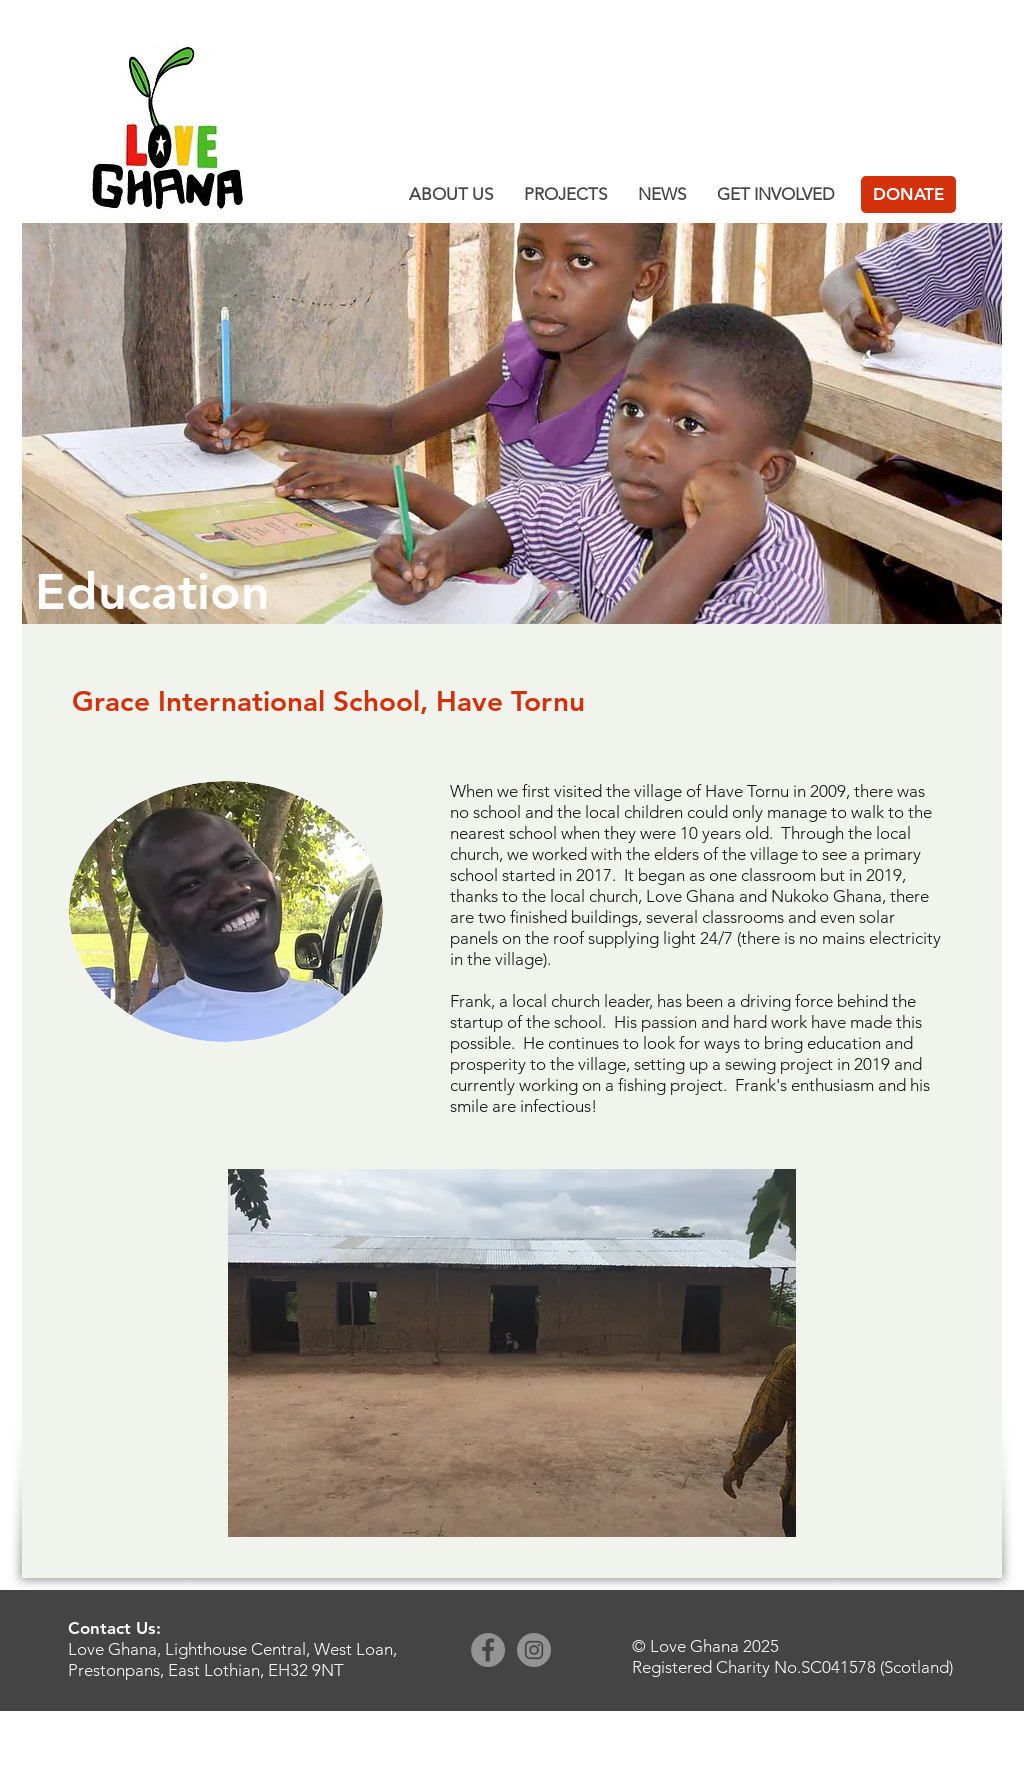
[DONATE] (908, 194)
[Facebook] (488, 1650)
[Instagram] (534, 1650)
